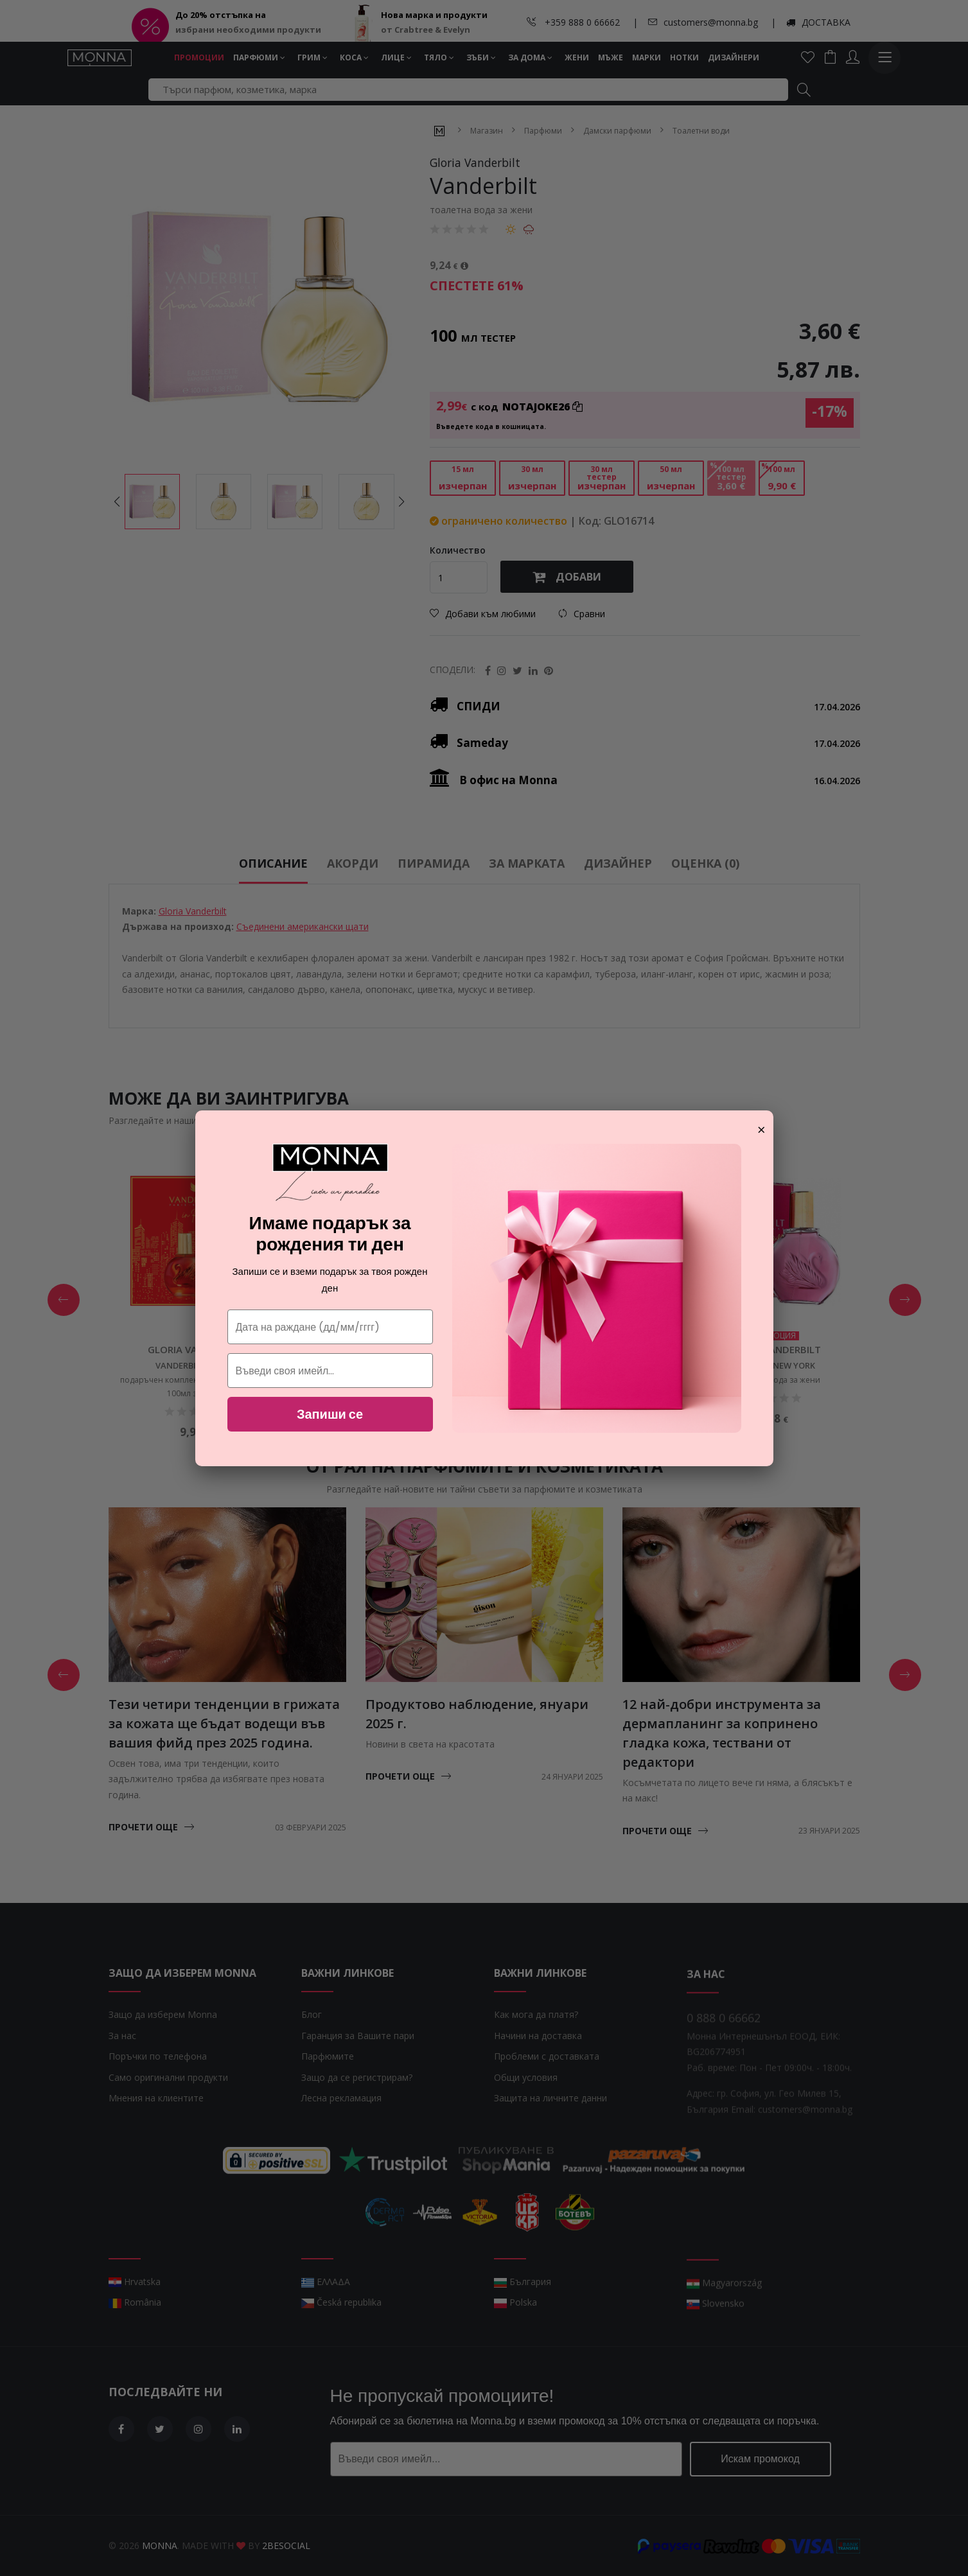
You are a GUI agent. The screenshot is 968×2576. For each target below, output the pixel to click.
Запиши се (330, 1414)
